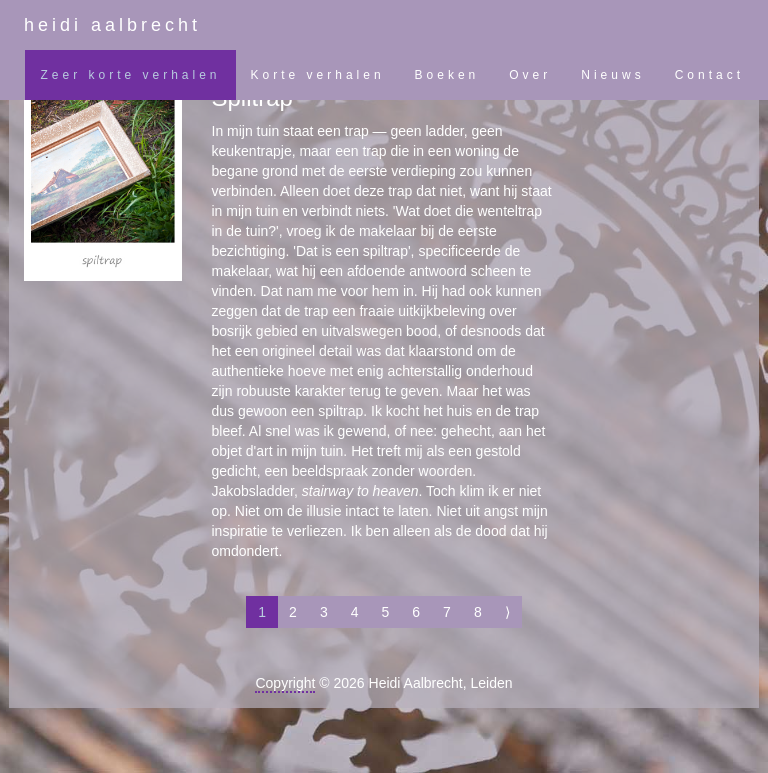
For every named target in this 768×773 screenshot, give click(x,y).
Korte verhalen (318, 75)
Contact (709, 75)
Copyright (285, 683)
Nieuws (612, 75)
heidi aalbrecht (112, 25)
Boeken (447, 75)
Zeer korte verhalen (130, 75)
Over (530, 75)
